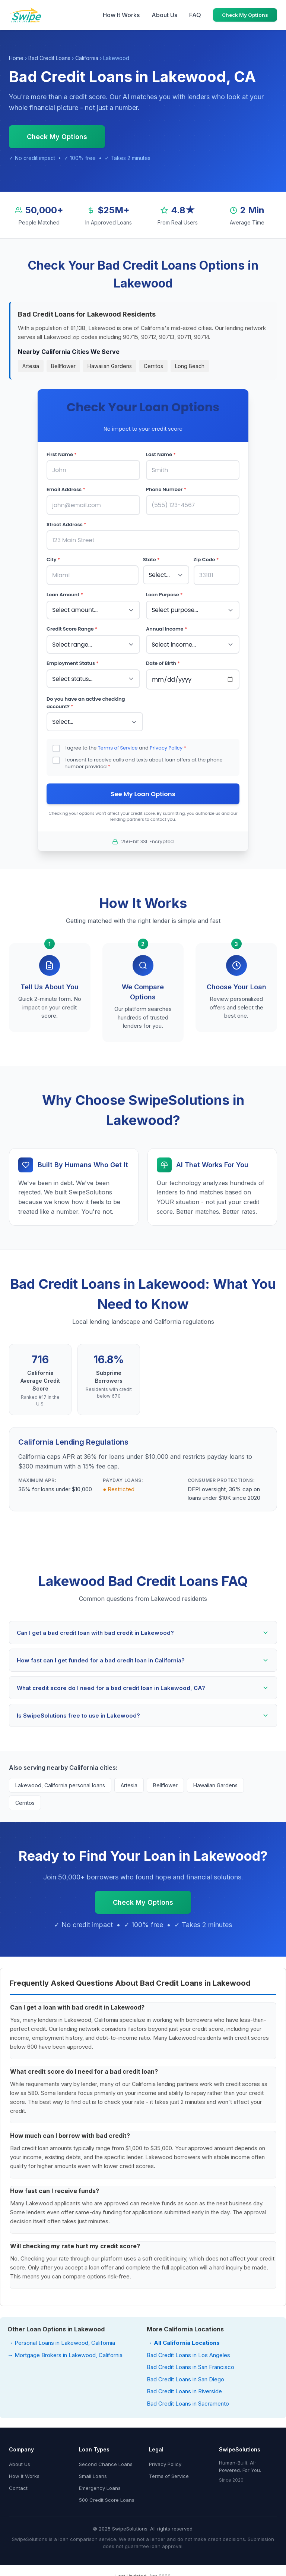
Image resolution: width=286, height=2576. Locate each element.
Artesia (30, 366)
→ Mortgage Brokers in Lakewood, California (65, 2351)
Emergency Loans (100, 2484)
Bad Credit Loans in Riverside (184, 2387)
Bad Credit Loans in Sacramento (188, 2399)
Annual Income (166, 625)
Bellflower (63, 366)
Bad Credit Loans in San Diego (185, 2375)
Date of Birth (163, 659)
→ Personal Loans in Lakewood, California (61, 2339)
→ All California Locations (183, 2339)
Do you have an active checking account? (86, 698)
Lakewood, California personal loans (60, 1781)
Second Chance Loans (106, 2460)
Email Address (66, 488)
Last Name (161, 454)
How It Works (121, 15)
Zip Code (206, 557)
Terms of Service (118, 743)
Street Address (66, 523)
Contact (18, 2484)
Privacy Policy (166, 743)
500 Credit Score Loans (106, 2496)
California (86, 58)
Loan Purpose (164, 592)
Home (16, 58)
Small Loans (93, 2472)
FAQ (195, 15)
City (53, 557)
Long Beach (189, 366)
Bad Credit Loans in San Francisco (190, 2363)
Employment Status (73, 659)
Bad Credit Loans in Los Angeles (188, 2351)
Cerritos (153, 366)
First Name (62, 454)
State (151, 557)
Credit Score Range (72, 625)
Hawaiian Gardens (110, 366)
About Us (164, 15)
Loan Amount (65, 592)
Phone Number (166, 488)
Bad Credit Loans (49, 58)
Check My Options (245, 15)
